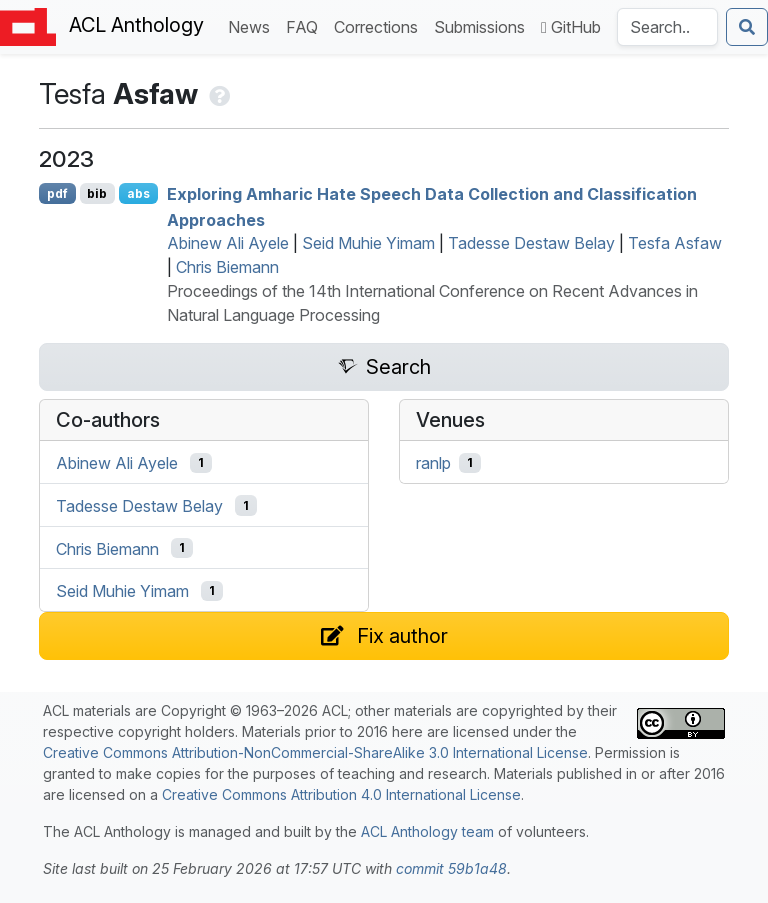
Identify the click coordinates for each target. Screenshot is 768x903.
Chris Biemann (227, 267)
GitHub (571, 27)
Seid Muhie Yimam (368, 243)
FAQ (306, 25)
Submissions (483, 25)
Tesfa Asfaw (675, 243)
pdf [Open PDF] (57, 193)
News (253, 25)
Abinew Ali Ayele (228, 243)
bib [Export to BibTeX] (97, 193)
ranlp (433, 463)
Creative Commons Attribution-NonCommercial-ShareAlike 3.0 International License (315, 752)
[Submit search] (747, 27)
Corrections (380, 25)
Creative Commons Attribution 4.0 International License (341, 794)
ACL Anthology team (427, 831)
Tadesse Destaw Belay (531, 243)
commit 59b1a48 (451, 868)
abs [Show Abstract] (138, 193)
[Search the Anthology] (667, 27)
